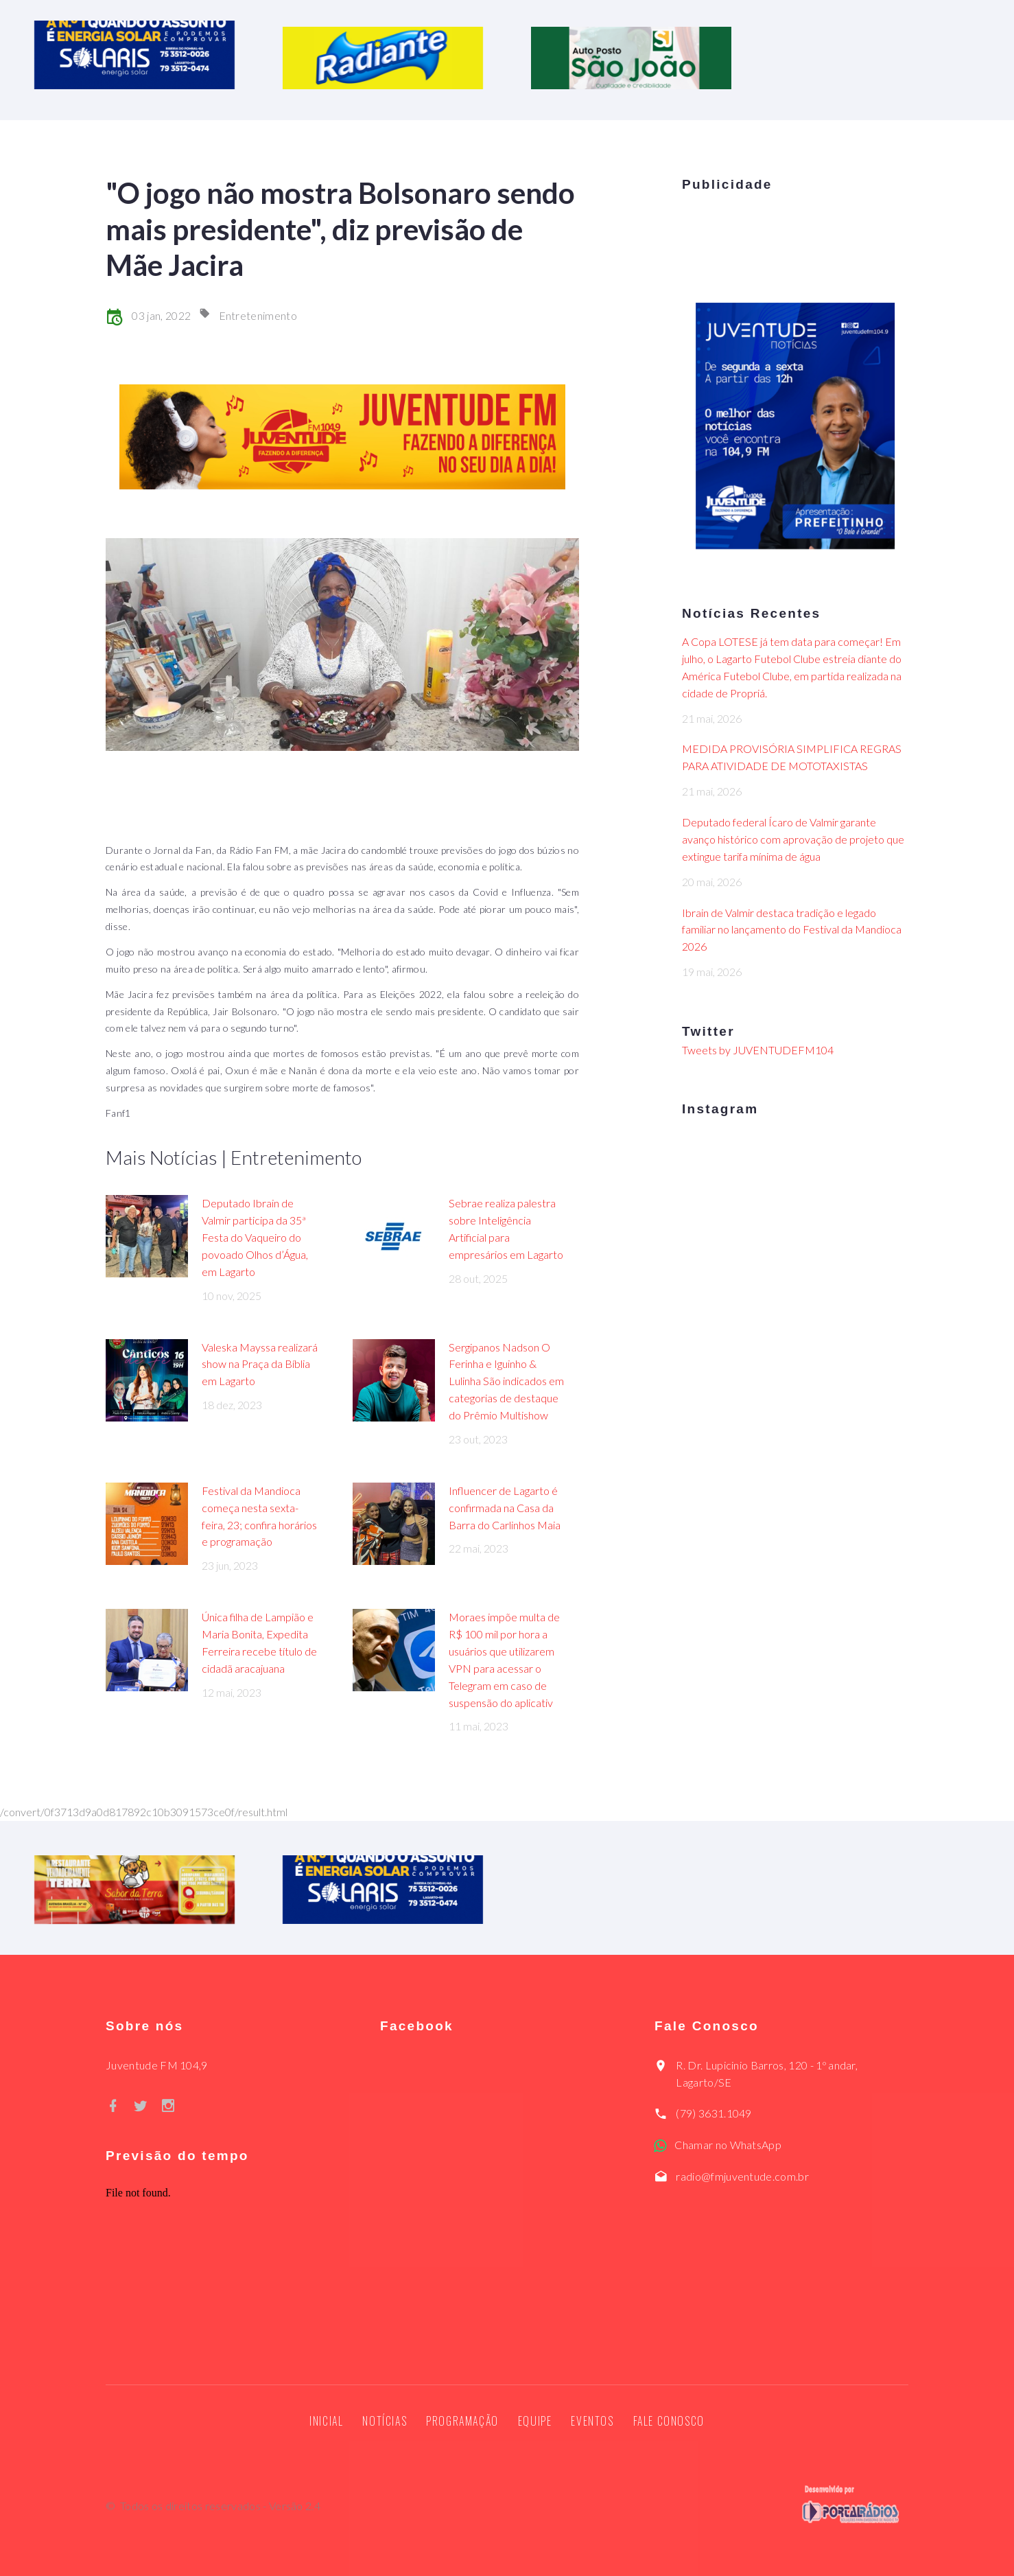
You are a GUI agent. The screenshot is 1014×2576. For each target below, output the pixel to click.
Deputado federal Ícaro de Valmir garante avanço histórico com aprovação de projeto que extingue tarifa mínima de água (793, 839)
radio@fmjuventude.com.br (742, 2176)
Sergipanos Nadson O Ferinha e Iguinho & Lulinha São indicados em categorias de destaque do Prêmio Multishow (506, 1381)
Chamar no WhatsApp (727, 2144)
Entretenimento (258, 315)
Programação (462, 2421)
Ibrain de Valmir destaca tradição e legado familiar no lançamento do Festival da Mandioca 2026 (791, 929)
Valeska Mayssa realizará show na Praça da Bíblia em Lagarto (260, 1364)
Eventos (592, 2421)
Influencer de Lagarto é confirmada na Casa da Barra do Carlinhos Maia (505, 1507)
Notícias (384, 2421)
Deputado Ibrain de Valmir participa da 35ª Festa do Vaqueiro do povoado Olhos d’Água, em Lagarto (255, 1237)
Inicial (326, 2421)
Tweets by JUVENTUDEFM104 (758, 1049)
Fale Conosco (669, 2421)
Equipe (535, 2421)
